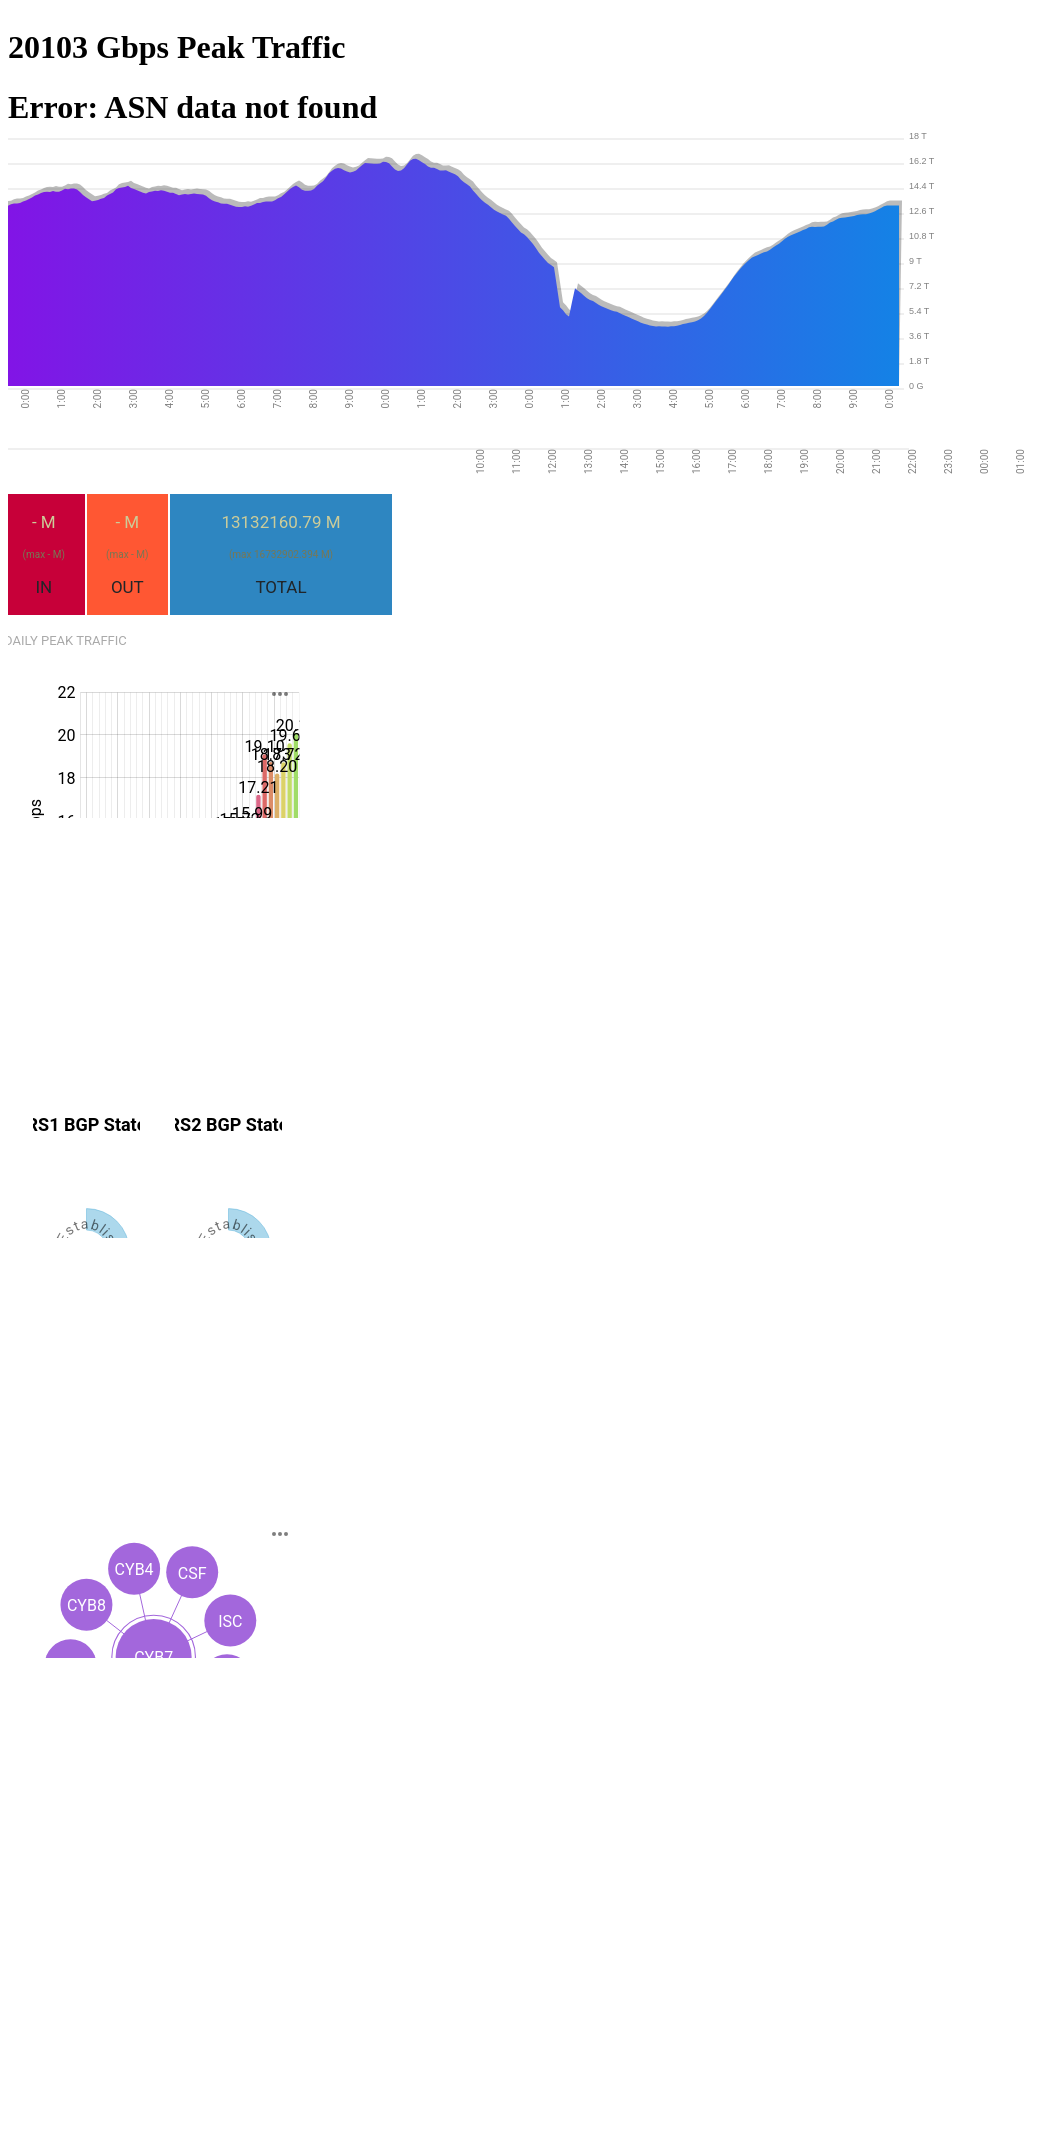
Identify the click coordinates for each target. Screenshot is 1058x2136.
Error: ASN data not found (192, 107)
